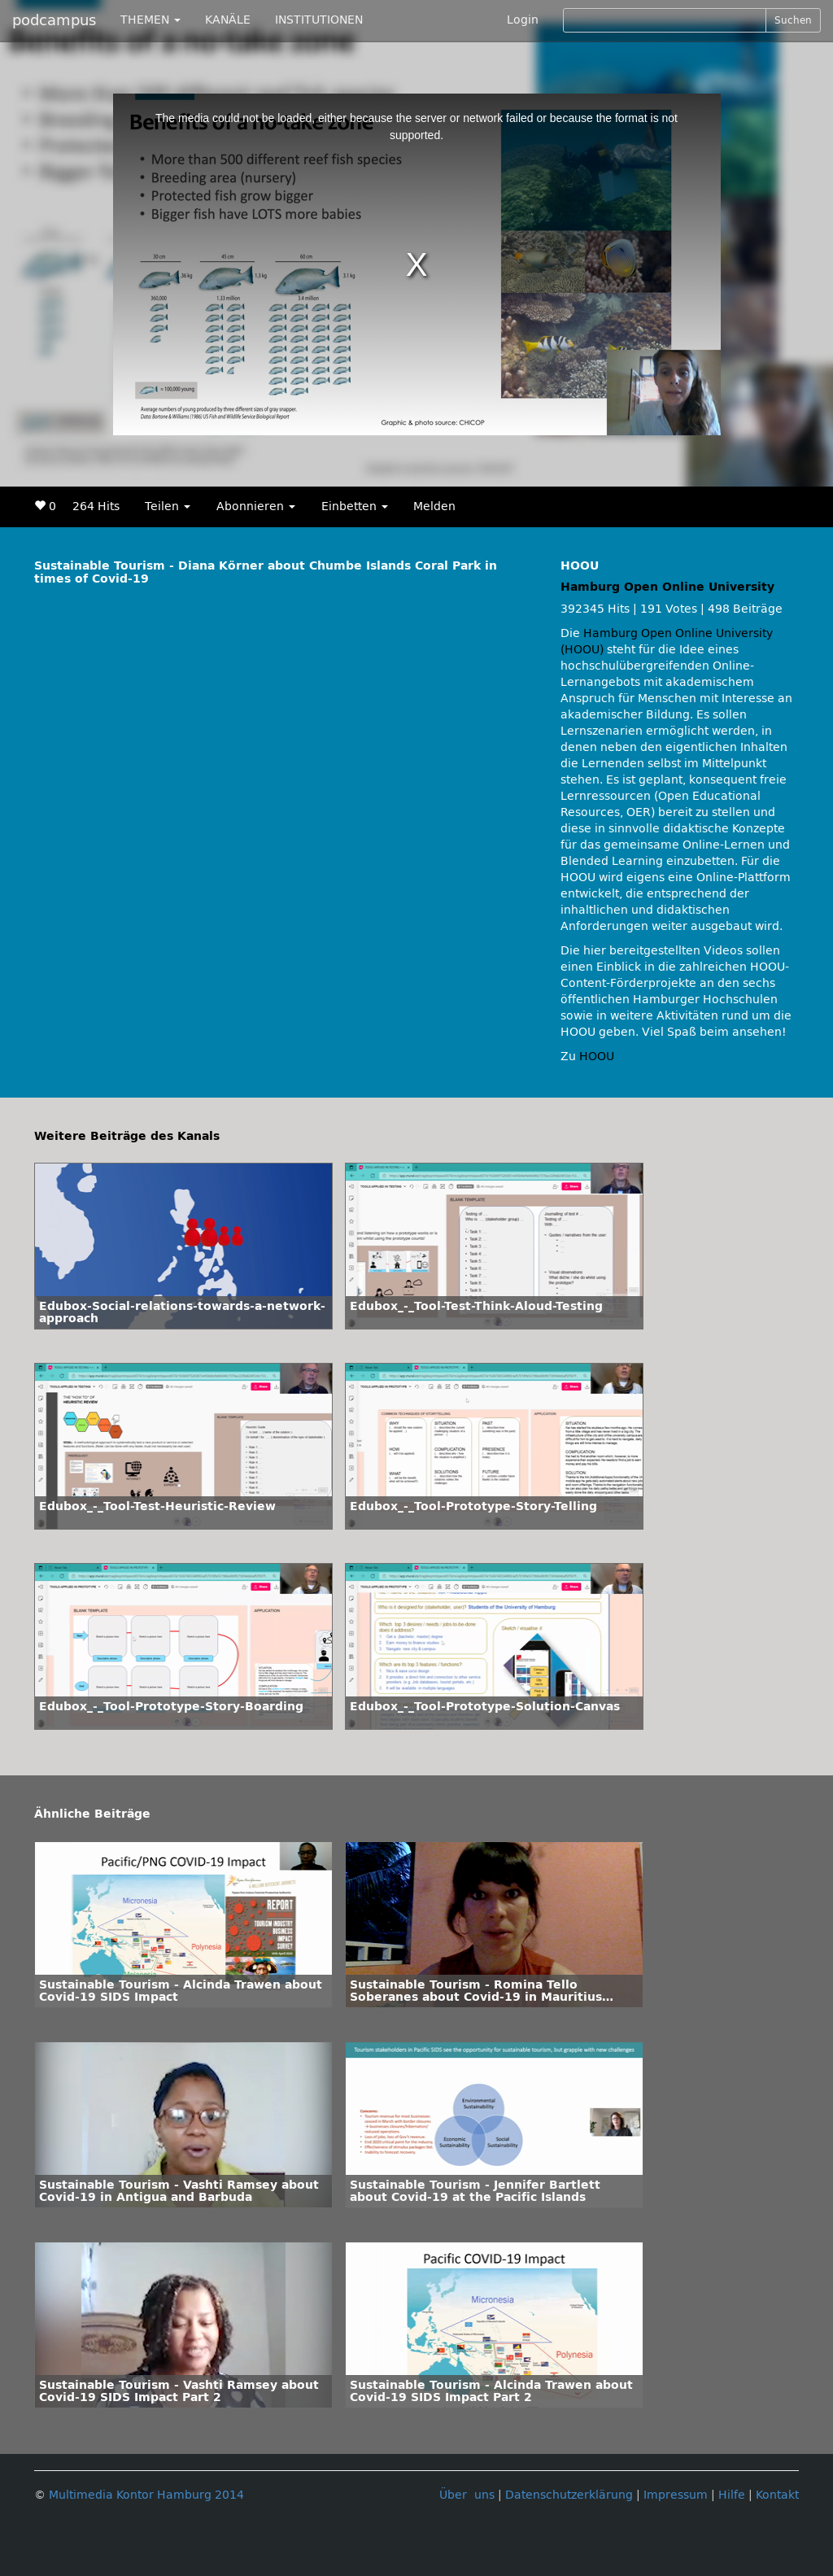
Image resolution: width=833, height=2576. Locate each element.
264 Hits (96, 506)
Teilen (167, 506)
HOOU (596, 1056)
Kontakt (777, 2495)
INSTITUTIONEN (319, 20)
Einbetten (354, 506)
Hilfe (731, 2495)
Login (523, 20)
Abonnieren (255, 506)
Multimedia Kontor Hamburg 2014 (146, 2495)
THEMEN (150, 20)
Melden (434, 506)
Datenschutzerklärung (569, 2495)
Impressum (675, 2495)
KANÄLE (228, 20)
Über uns (467, 2495)
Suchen (793, 20)
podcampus (54, 20)
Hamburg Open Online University (667, 587)
